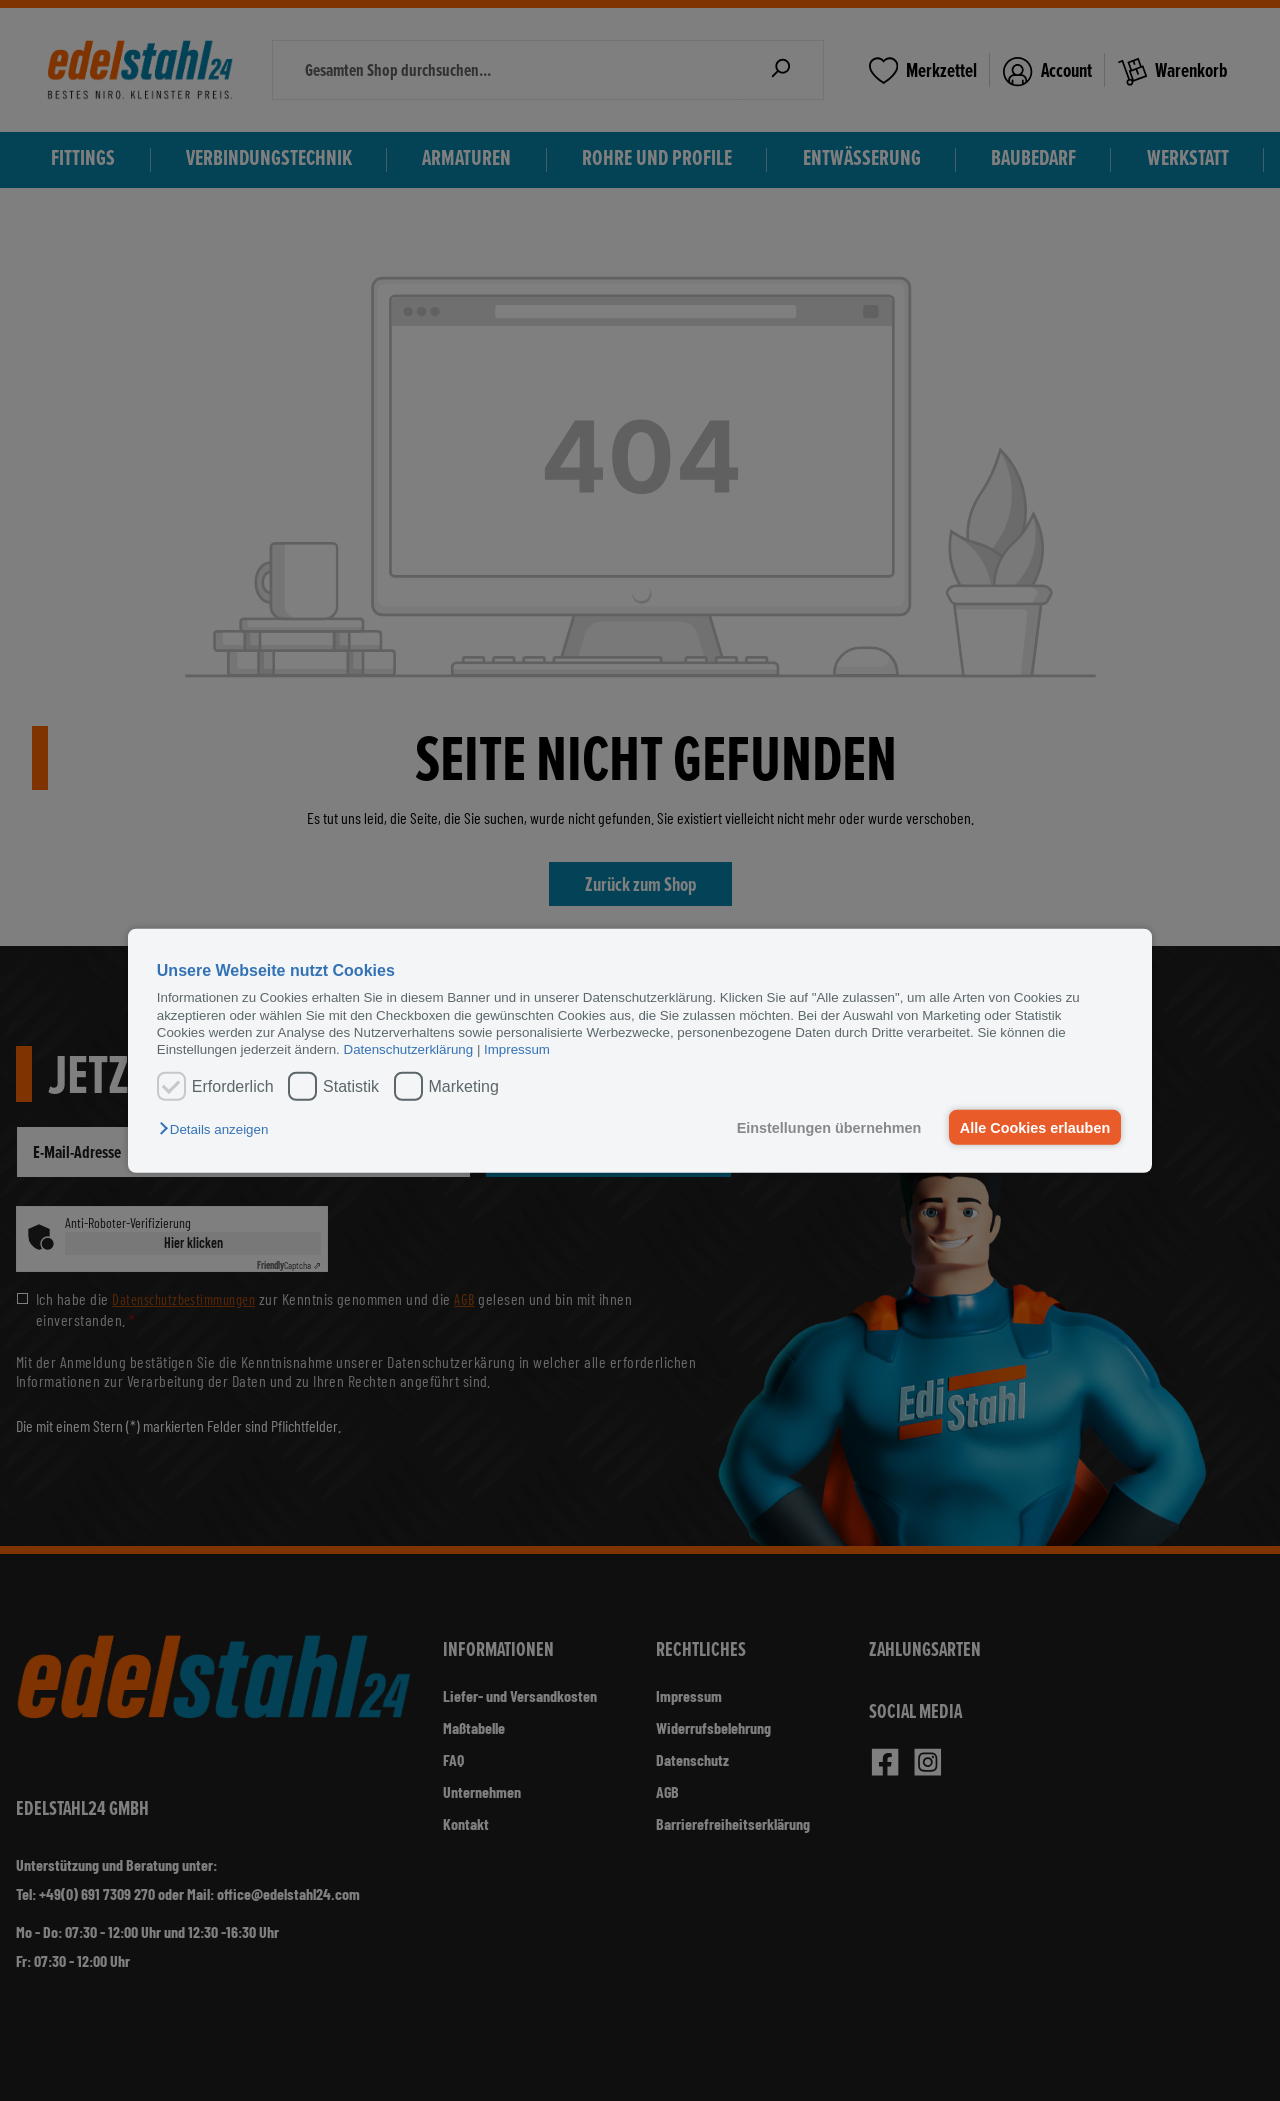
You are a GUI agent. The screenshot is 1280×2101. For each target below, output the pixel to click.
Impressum (517, 1049)
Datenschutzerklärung (409, 1049)
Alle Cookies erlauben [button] (1034, 1127)
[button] (218, 1129)
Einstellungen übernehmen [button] (827, 1127)
